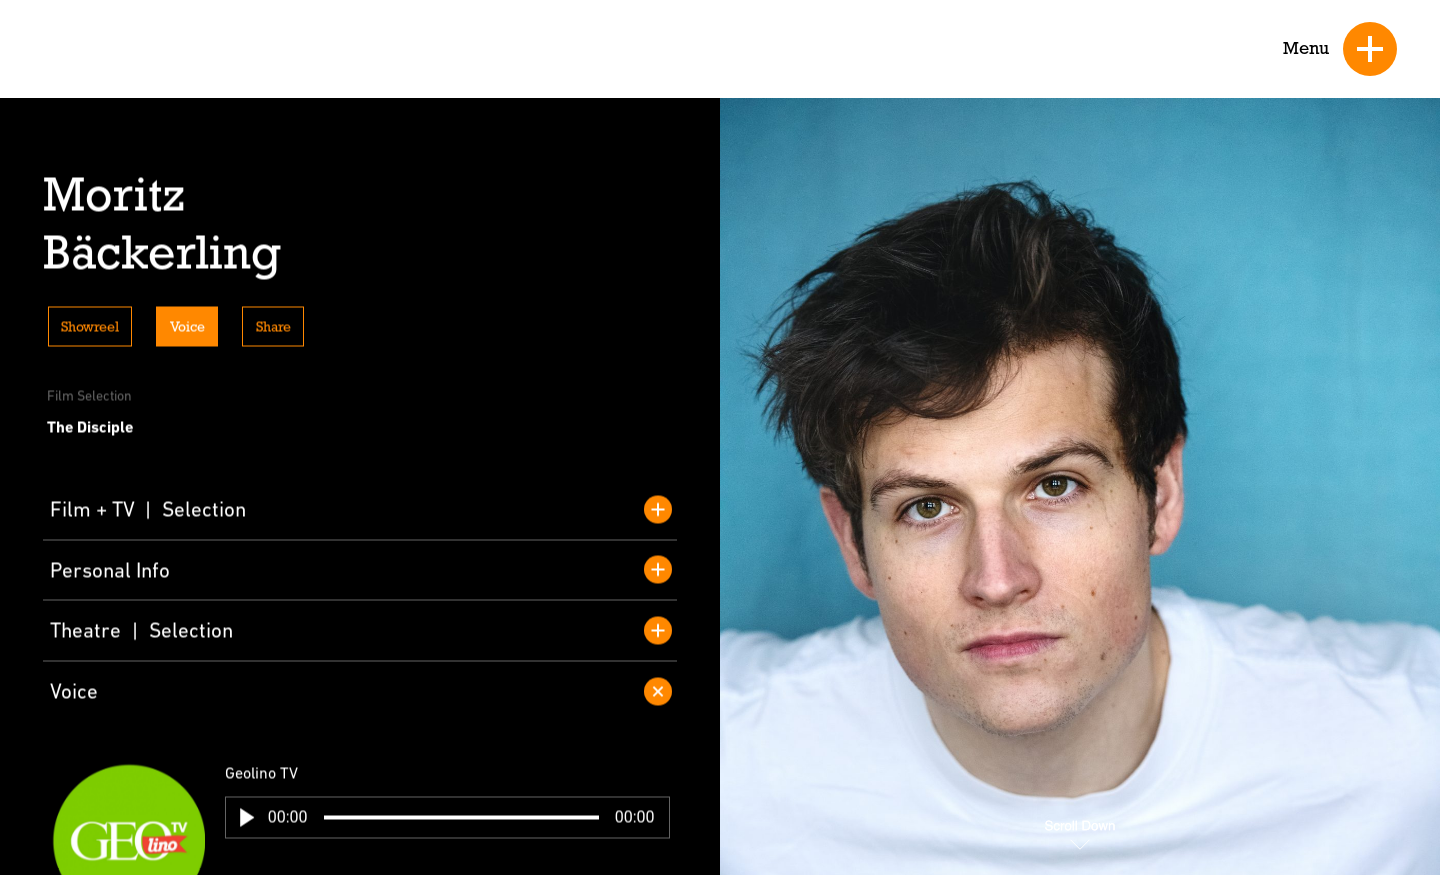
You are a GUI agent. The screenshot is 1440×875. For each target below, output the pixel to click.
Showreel (90, 330)
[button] (247, 820)
